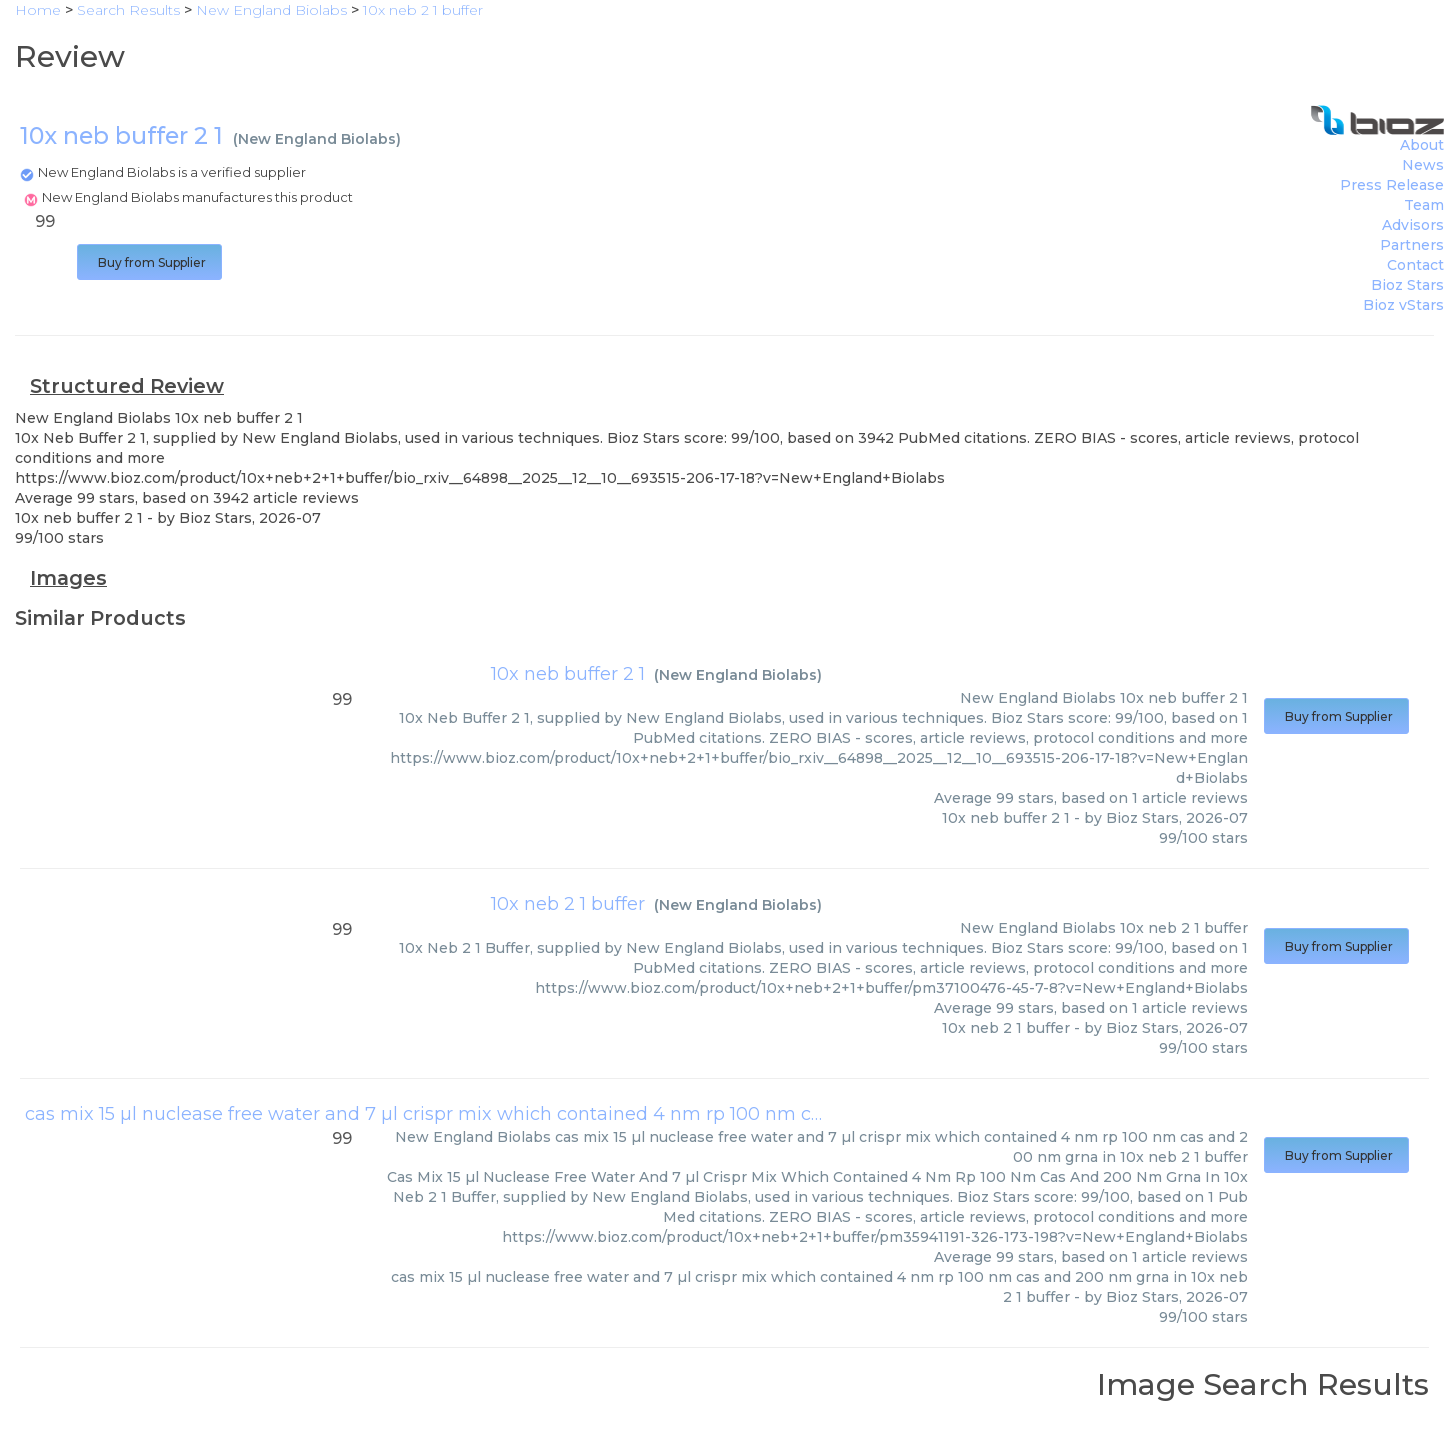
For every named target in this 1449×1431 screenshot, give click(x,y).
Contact (1415, 265)
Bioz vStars (1403, 305)
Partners (1412, 245)
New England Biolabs (317, 139)
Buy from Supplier (149, 262)
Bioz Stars (1407, 285)
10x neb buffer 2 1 (568, 674)
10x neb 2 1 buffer (568, 904)
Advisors (1413, 225)
